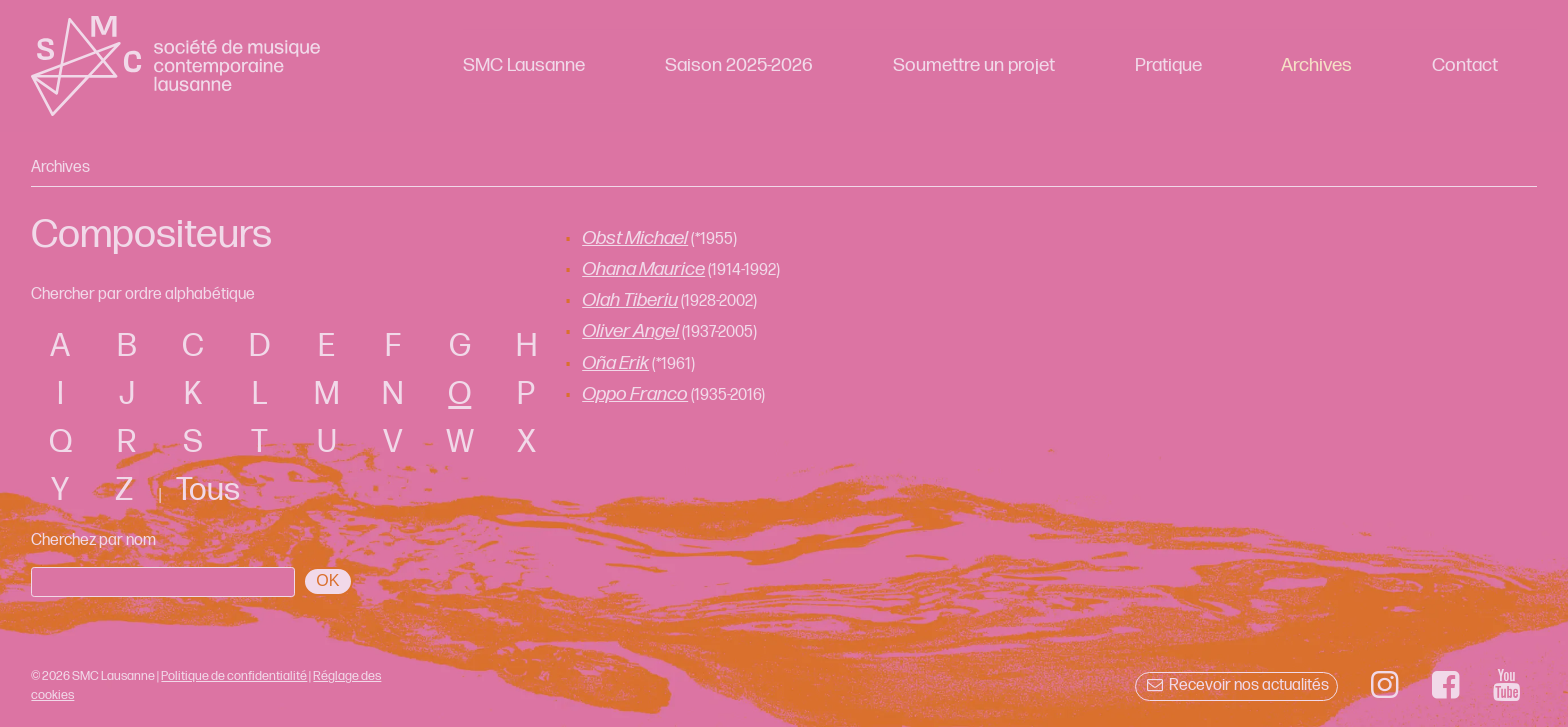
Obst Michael (635, 238)
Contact (1465, 65)
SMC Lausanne (524, 65)
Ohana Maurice (643, 269)
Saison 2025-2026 (739, 65)
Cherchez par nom (93, 540)
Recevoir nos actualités (1236, 685)
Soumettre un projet (974, 65)
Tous (208, 490)
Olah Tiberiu (630, 300)
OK (327, 580)
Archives (1316, 65)
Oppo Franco (635, 394)
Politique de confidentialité (234, 676)
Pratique (1168, 65)
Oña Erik (615, 363)
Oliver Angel (630, 331)
